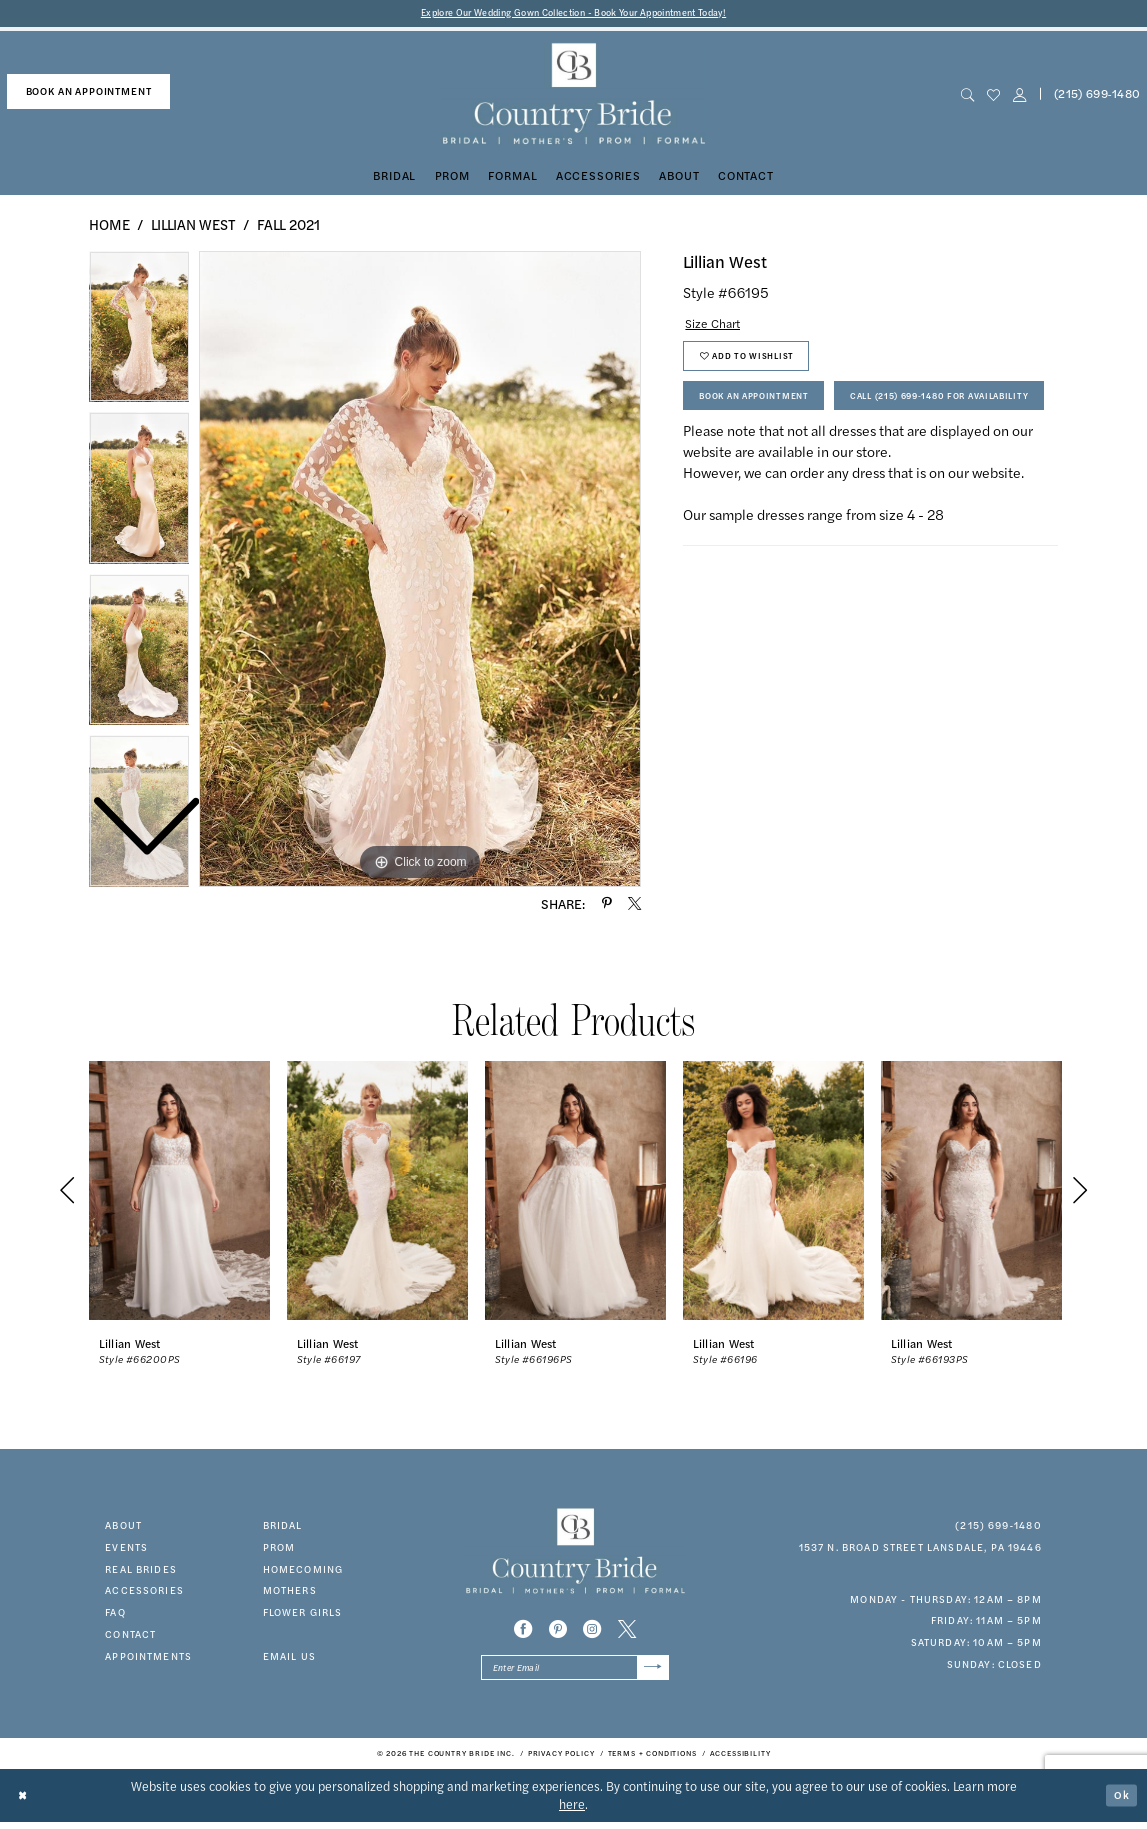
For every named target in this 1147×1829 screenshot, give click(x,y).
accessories (144, 1593)
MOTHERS (290, 1593)
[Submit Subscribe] (651, 1672)
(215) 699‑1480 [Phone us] (1097, 96)
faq (115, 1614)
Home (109, 226)
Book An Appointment (765, 410)
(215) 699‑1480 (998, 1527)
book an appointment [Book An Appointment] (89, 93)
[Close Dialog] (25, 1801)
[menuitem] (88, 94)
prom (279, 1549)
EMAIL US (289, 1658)
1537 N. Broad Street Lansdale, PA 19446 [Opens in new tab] (920, 1549)
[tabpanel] (420, 571)
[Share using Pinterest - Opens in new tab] (607, 905)
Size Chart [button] (718, 326)
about (123, 1527)
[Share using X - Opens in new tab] (634, 905)
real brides (141, 1571)
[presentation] (179, 1193)
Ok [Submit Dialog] (1120, 1801)
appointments (148, 1658)
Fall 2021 (288, 226)
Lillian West (193, 226)
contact (130, 1636)
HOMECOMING (303, 1571)
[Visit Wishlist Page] (994, 96)
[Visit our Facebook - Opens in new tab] (523, 1631)
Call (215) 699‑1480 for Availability (805, 457)
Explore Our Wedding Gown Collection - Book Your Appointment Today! (573, 14)
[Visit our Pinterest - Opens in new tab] (558, 1631)
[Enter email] (575, 1672)
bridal (283, 1527)
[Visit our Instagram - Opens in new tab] (592, 1631)
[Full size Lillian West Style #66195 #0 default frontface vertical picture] (420, 571)
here (572, 1811)
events (126, 1549)
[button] (1020, 96)
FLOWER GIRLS (303, 1614)
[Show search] (968, 96)
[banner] (573, 96)
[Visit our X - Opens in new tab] (627, 1631)
